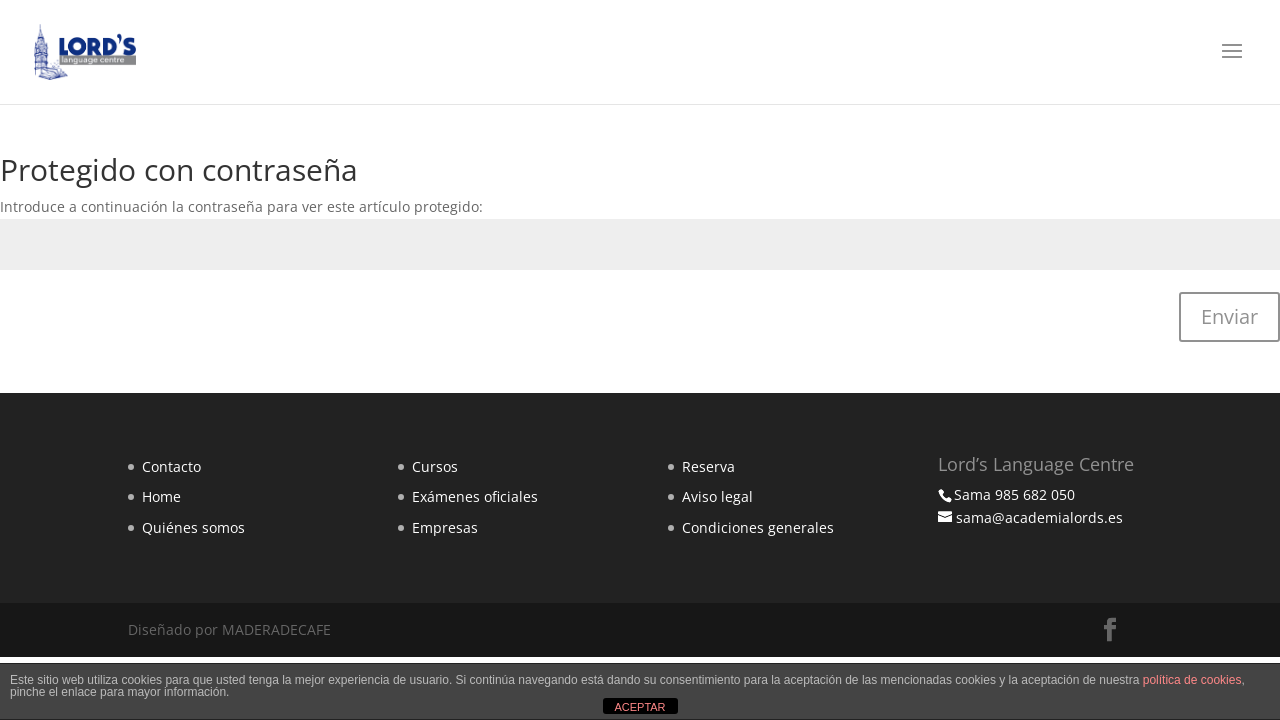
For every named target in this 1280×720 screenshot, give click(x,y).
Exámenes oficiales (475, 496)
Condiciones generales (758, 527)
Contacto (171, 466)
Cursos (435, 466)
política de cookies (1192, 680)
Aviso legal (717, 496)
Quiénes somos (193, 527)
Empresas (445, 527)
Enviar (1229, 316)
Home (161, 496)
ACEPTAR (639, 707)
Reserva (708, 466)
